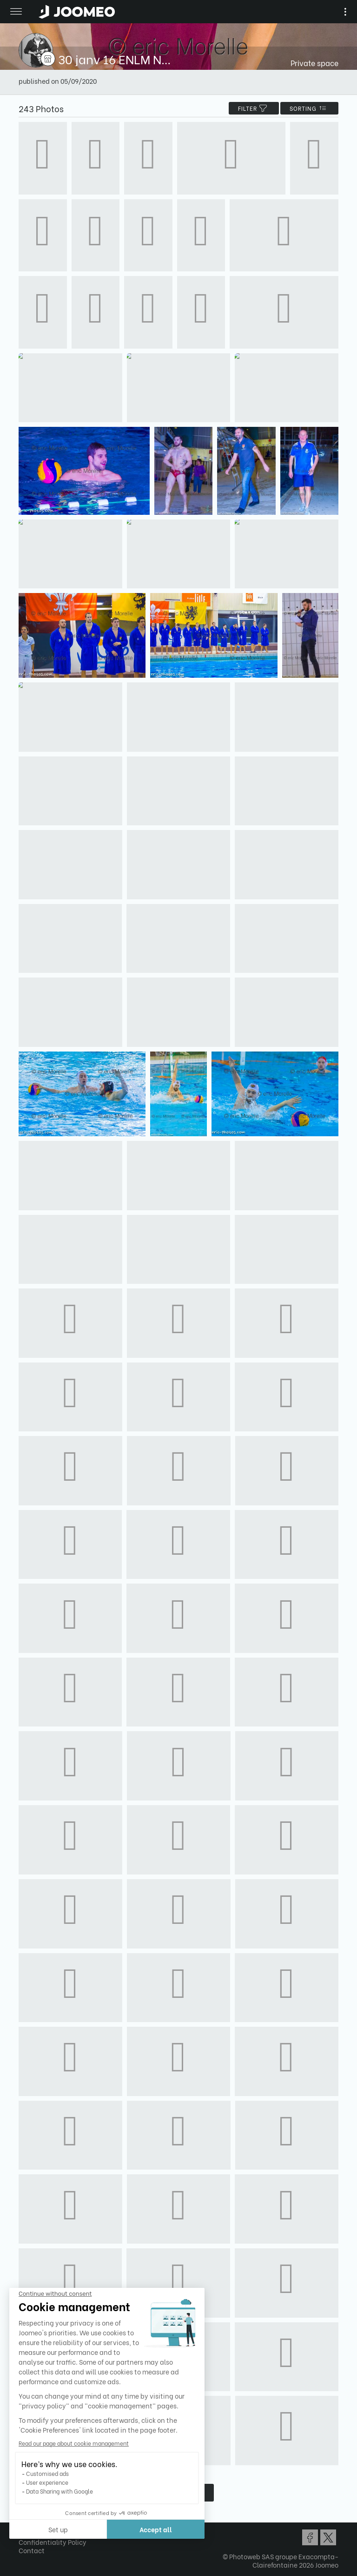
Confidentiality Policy (52, 2542)
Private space (314, 62)
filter (254, 108)
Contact (32, 2550)
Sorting (309, 108)
